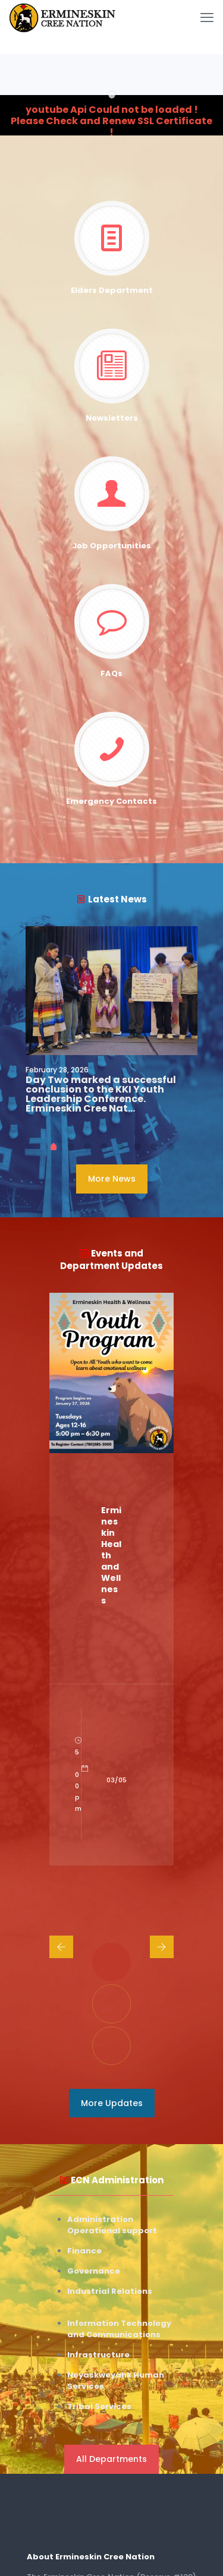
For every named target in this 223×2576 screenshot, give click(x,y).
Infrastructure (98, 2354)
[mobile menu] (207, 18)
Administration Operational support (112, 2225)
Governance (93, 2271)
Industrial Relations (109, 2291)
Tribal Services (99, 2406)
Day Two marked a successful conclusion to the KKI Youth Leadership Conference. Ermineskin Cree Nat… (101, 1094)
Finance (84, 2250)
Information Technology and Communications (119, 2329)
